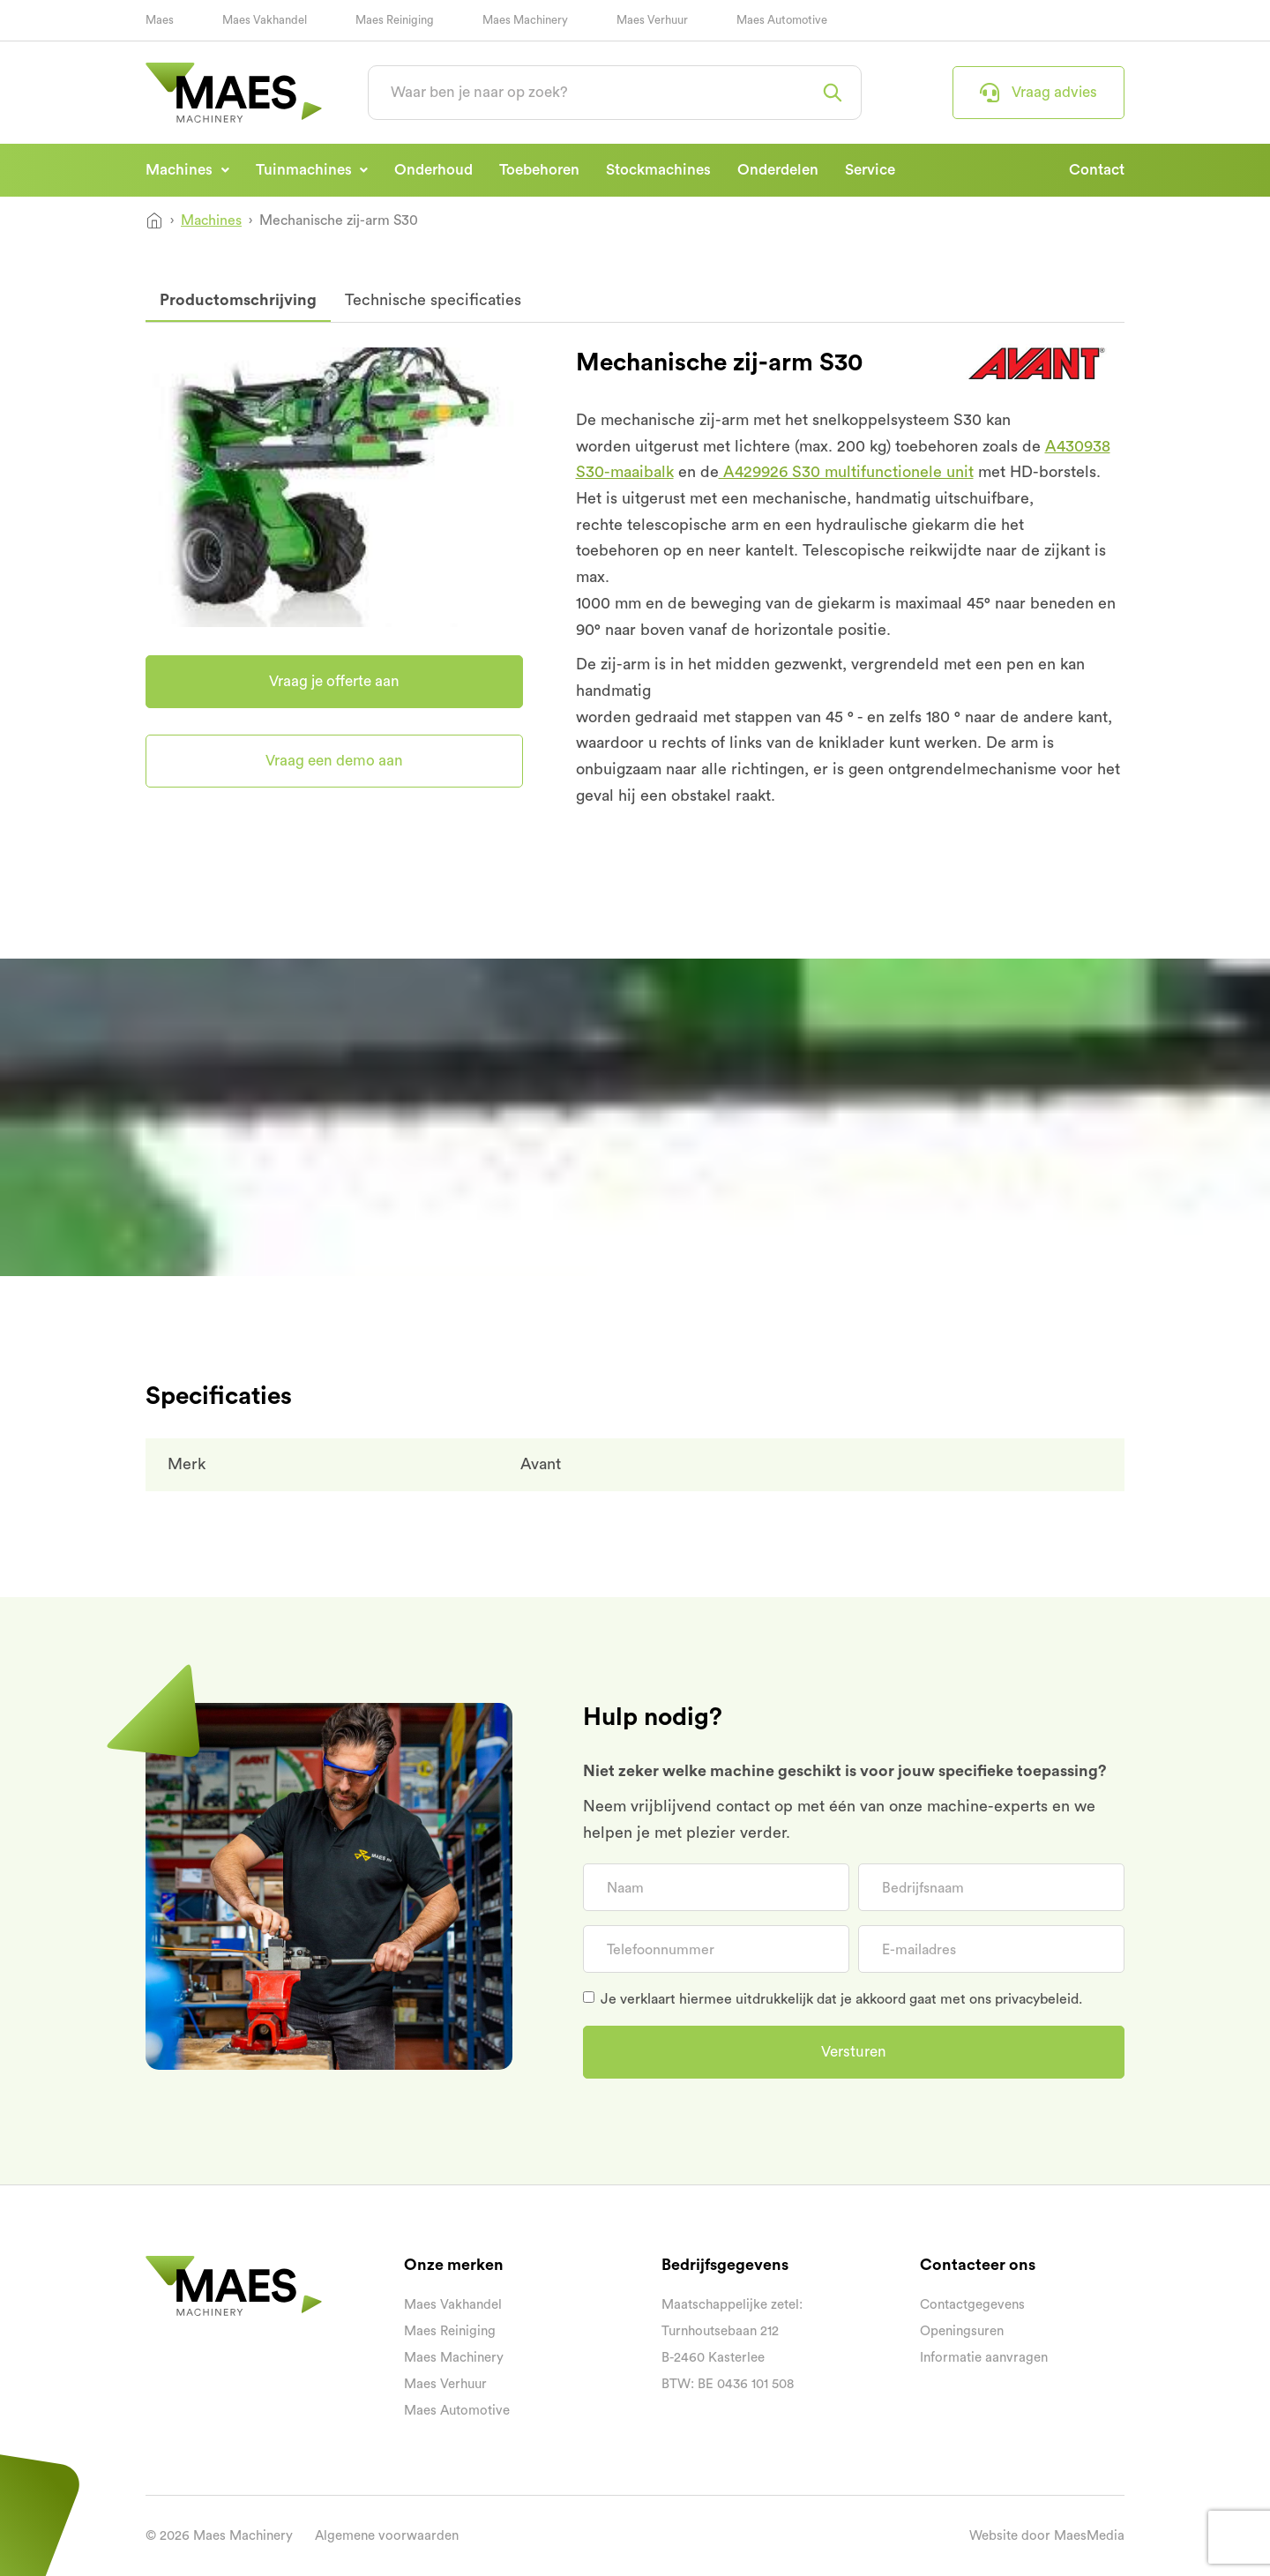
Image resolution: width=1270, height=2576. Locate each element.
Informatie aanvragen (984, 2357)
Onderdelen (777, 169)
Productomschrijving (238, 300)
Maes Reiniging (394, 20)
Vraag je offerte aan (334, 681)
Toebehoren (539, 169)
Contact (1096, 169)
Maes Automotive (781, 20)
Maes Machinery (525, 20)
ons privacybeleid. (1025, 1999)
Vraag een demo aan (334, 760)
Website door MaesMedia (1046, 2535)
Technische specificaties (433, 300)
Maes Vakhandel (264, 20)
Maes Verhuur (652, 20)
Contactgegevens (972, 2304)
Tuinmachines (305, 169)
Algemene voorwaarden (387, 2535)
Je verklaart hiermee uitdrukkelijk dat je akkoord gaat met (841, 1999)
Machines (181, 169)
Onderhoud (433, 169)
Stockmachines (658, 169)
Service (870, 169)
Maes (160, 20)
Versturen (853, 2051)
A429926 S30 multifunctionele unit (846, 472)
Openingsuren (962, 2331)
